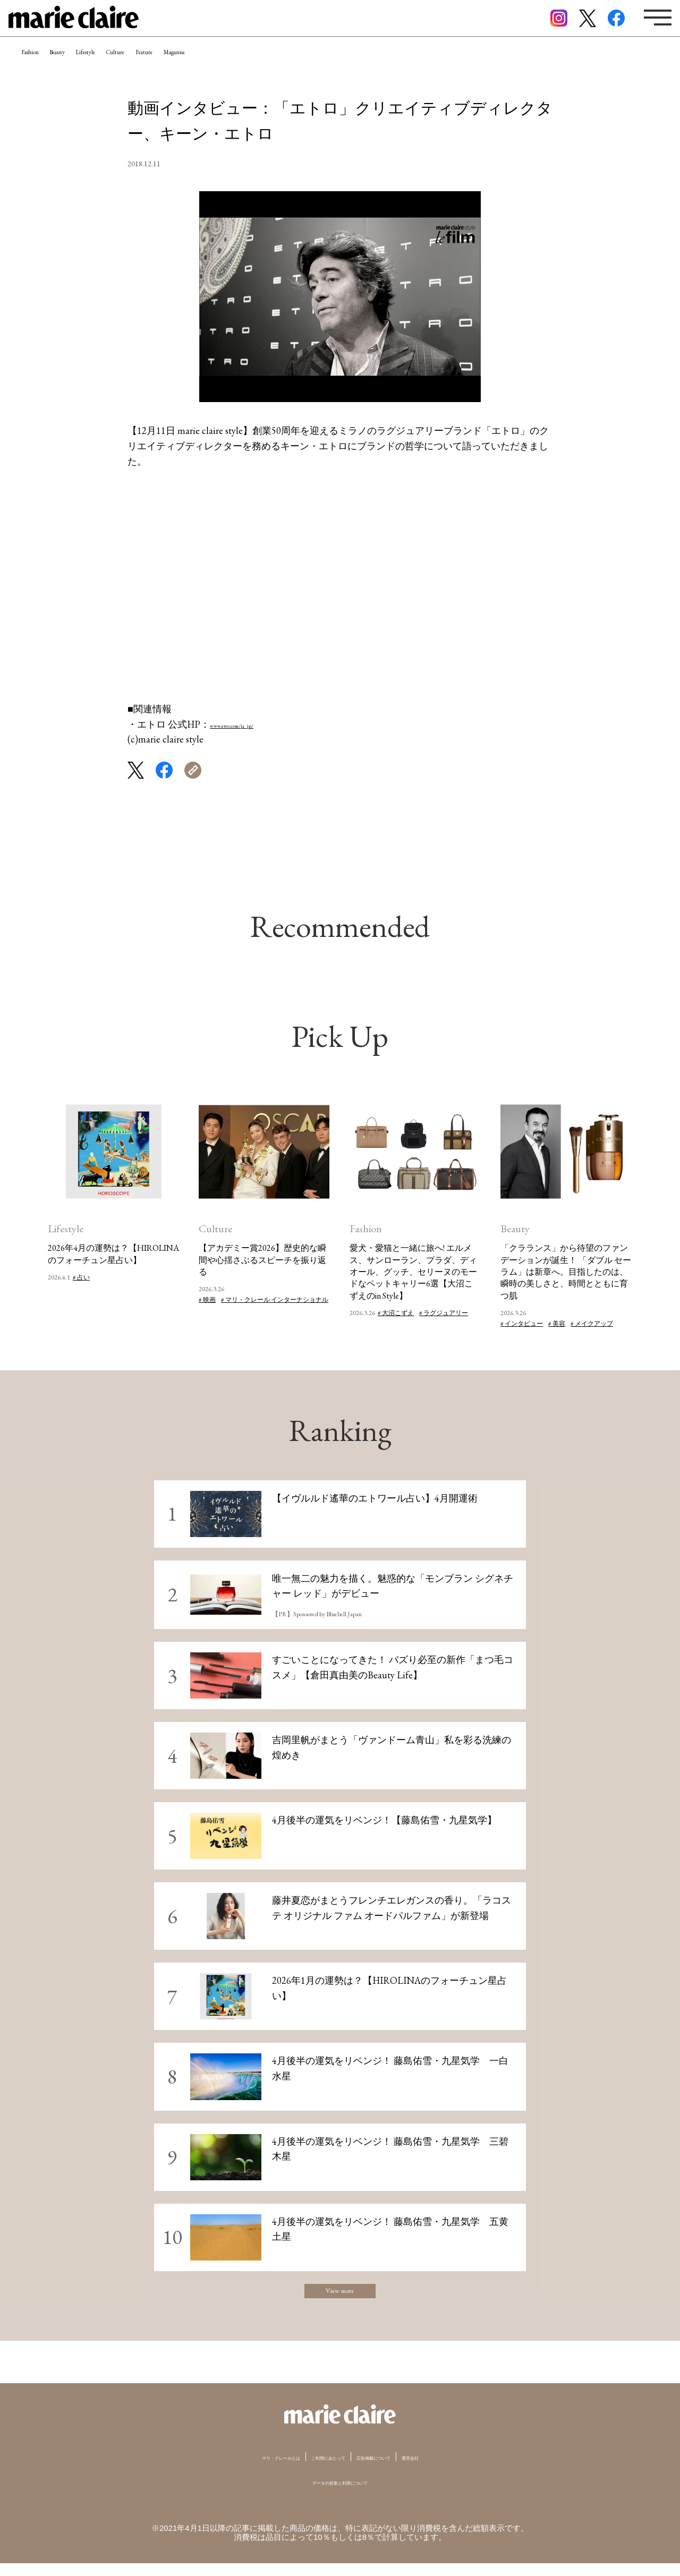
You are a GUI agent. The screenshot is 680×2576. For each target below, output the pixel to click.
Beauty (94, 66)
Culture (204, 66)
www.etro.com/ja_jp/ (250, 724)
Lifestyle (148, 66)
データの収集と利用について (340, 2494)
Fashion (43, 66)
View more (340, 2297)
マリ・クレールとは (243, 2469)
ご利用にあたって (322, 2469)
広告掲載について (397, 2469)
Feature (258, 66)
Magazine (315, 66)
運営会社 (456, 2469)
